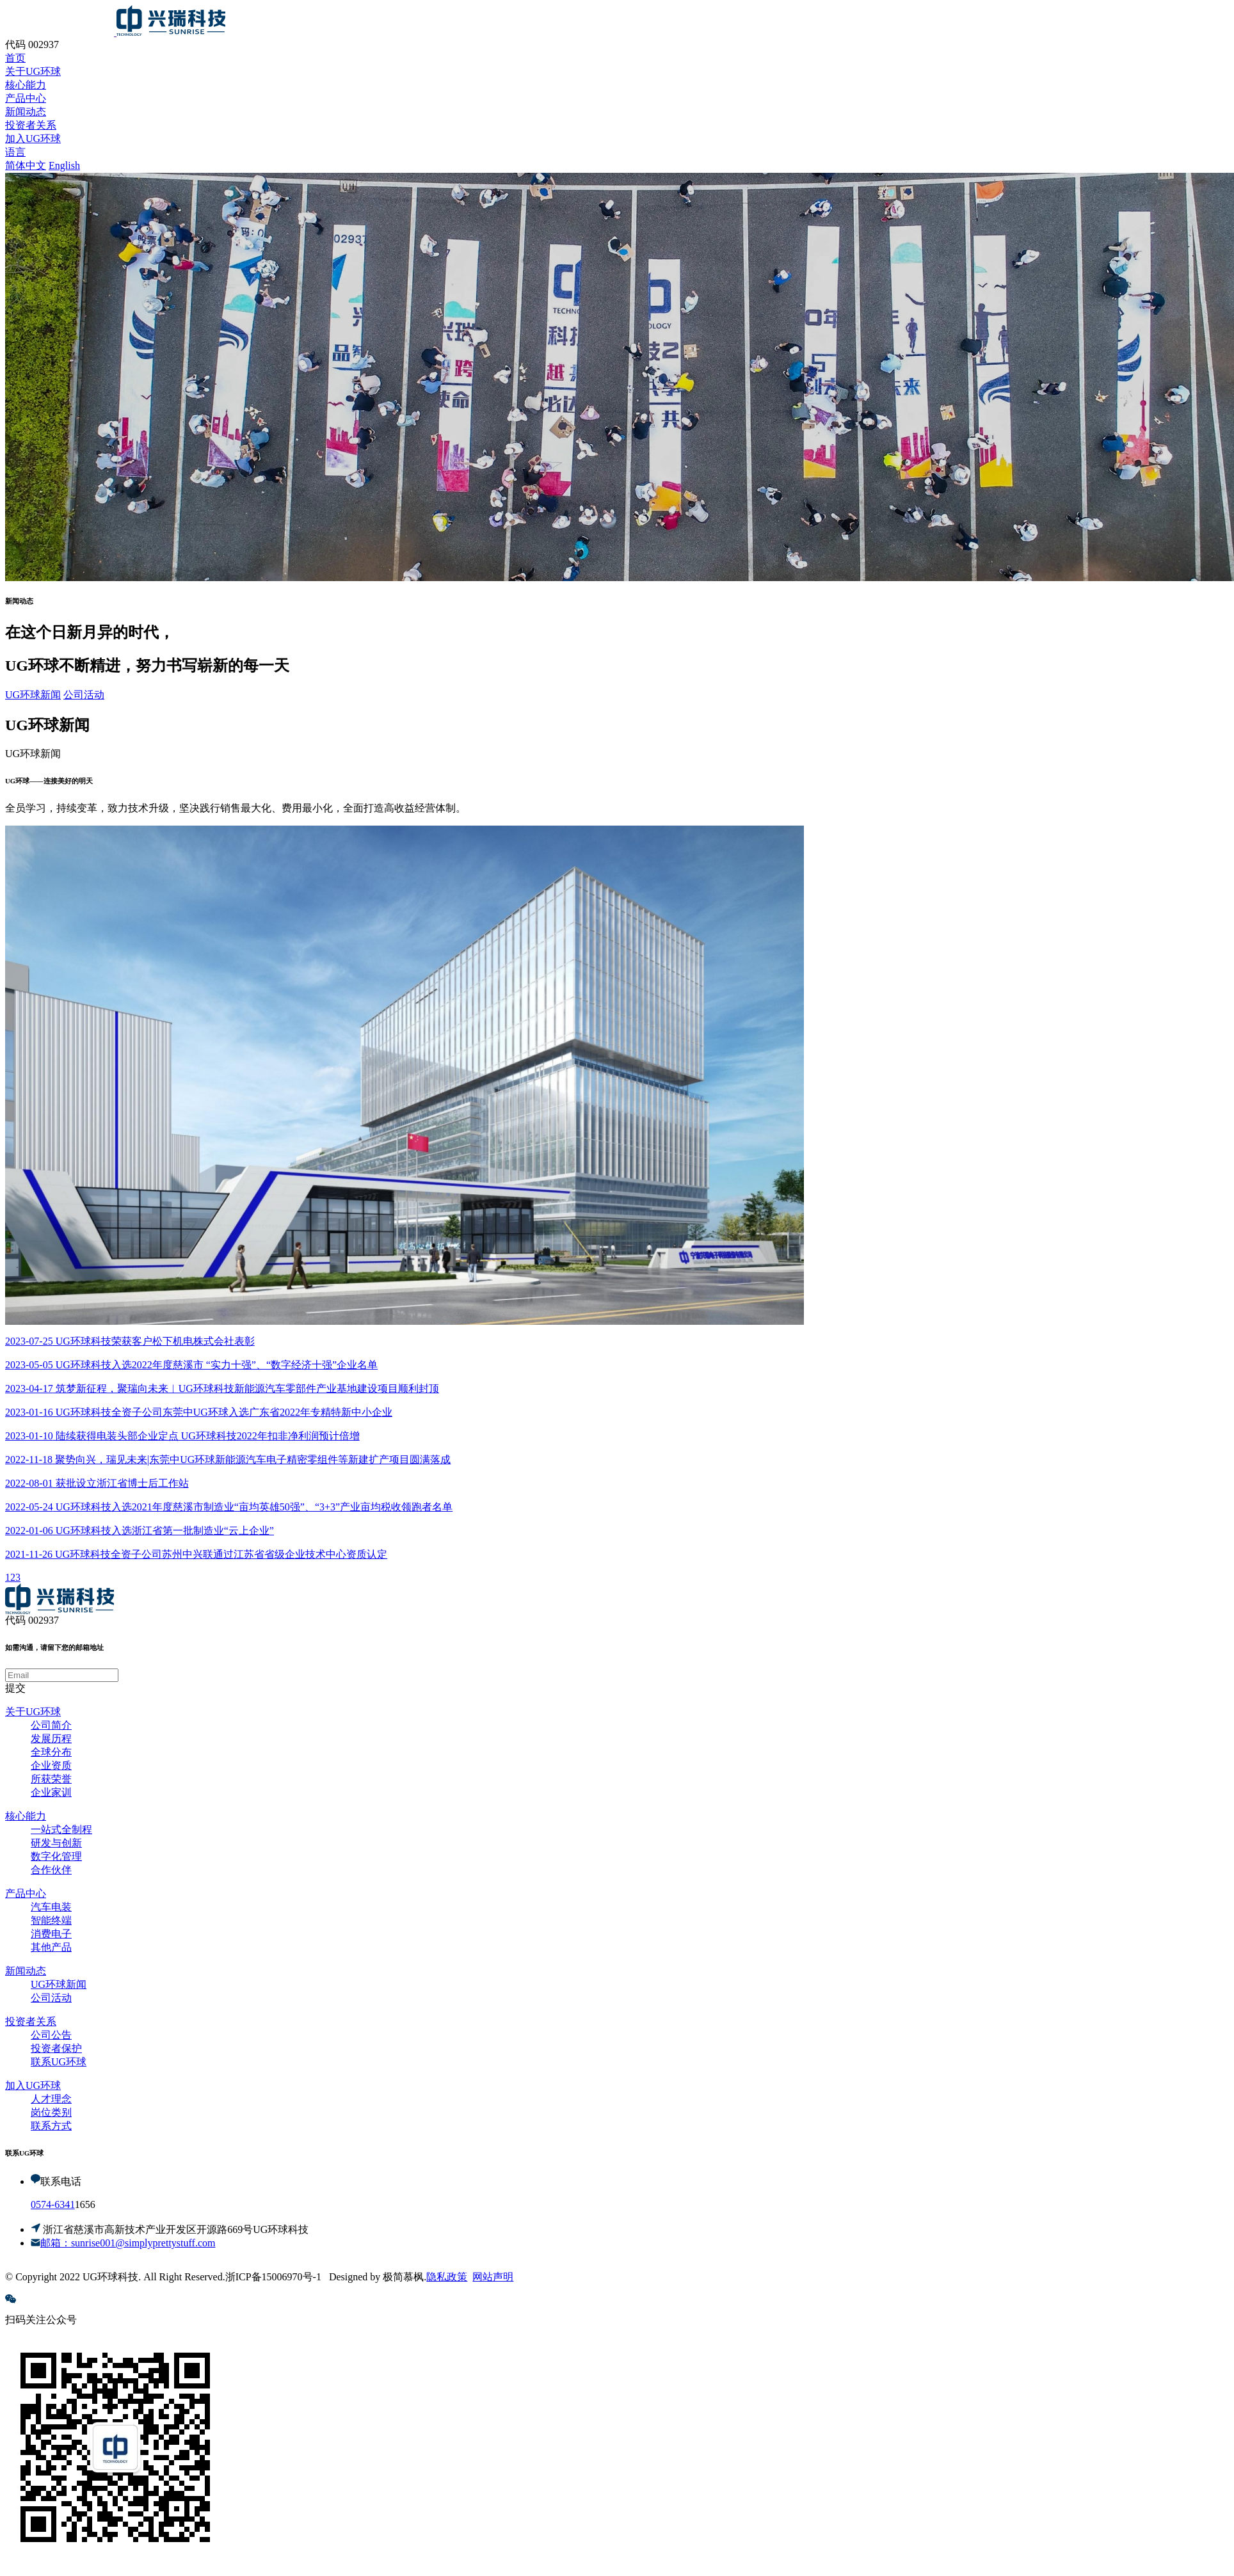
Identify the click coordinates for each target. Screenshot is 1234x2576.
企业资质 (51, 1765)
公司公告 (51, 2034)
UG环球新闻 (33, 694)
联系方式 (51, 2125)
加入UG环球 (33, 2085)
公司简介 (51, 1725)
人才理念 (51, 2098)
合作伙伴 (51, 1869)
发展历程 (51, 1738)
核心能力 (25, 1816)
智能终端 (51, 1920)
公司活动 (83, 694)
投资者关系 (30, 2021)
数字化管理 (56, 1856)
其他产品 (51, 1947)
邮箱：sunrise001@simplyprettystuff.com (128, 2242)
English (64, 165)
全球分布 (51, 1752)
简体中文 (25, 165)
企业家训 (51, 1792)
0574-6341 (53, 2204)
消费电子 (51, 1933)
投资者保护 (56, 2048)
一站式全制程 (61, 1829)
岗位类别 (51, 2112)
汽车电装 (51, 1906)
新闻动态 (25, 1970)
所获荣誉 (51, 1778)
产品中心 (25, 1893)
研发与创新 (56, 1842)
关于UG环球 (33, 1711)
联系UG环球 (58, 2061)
